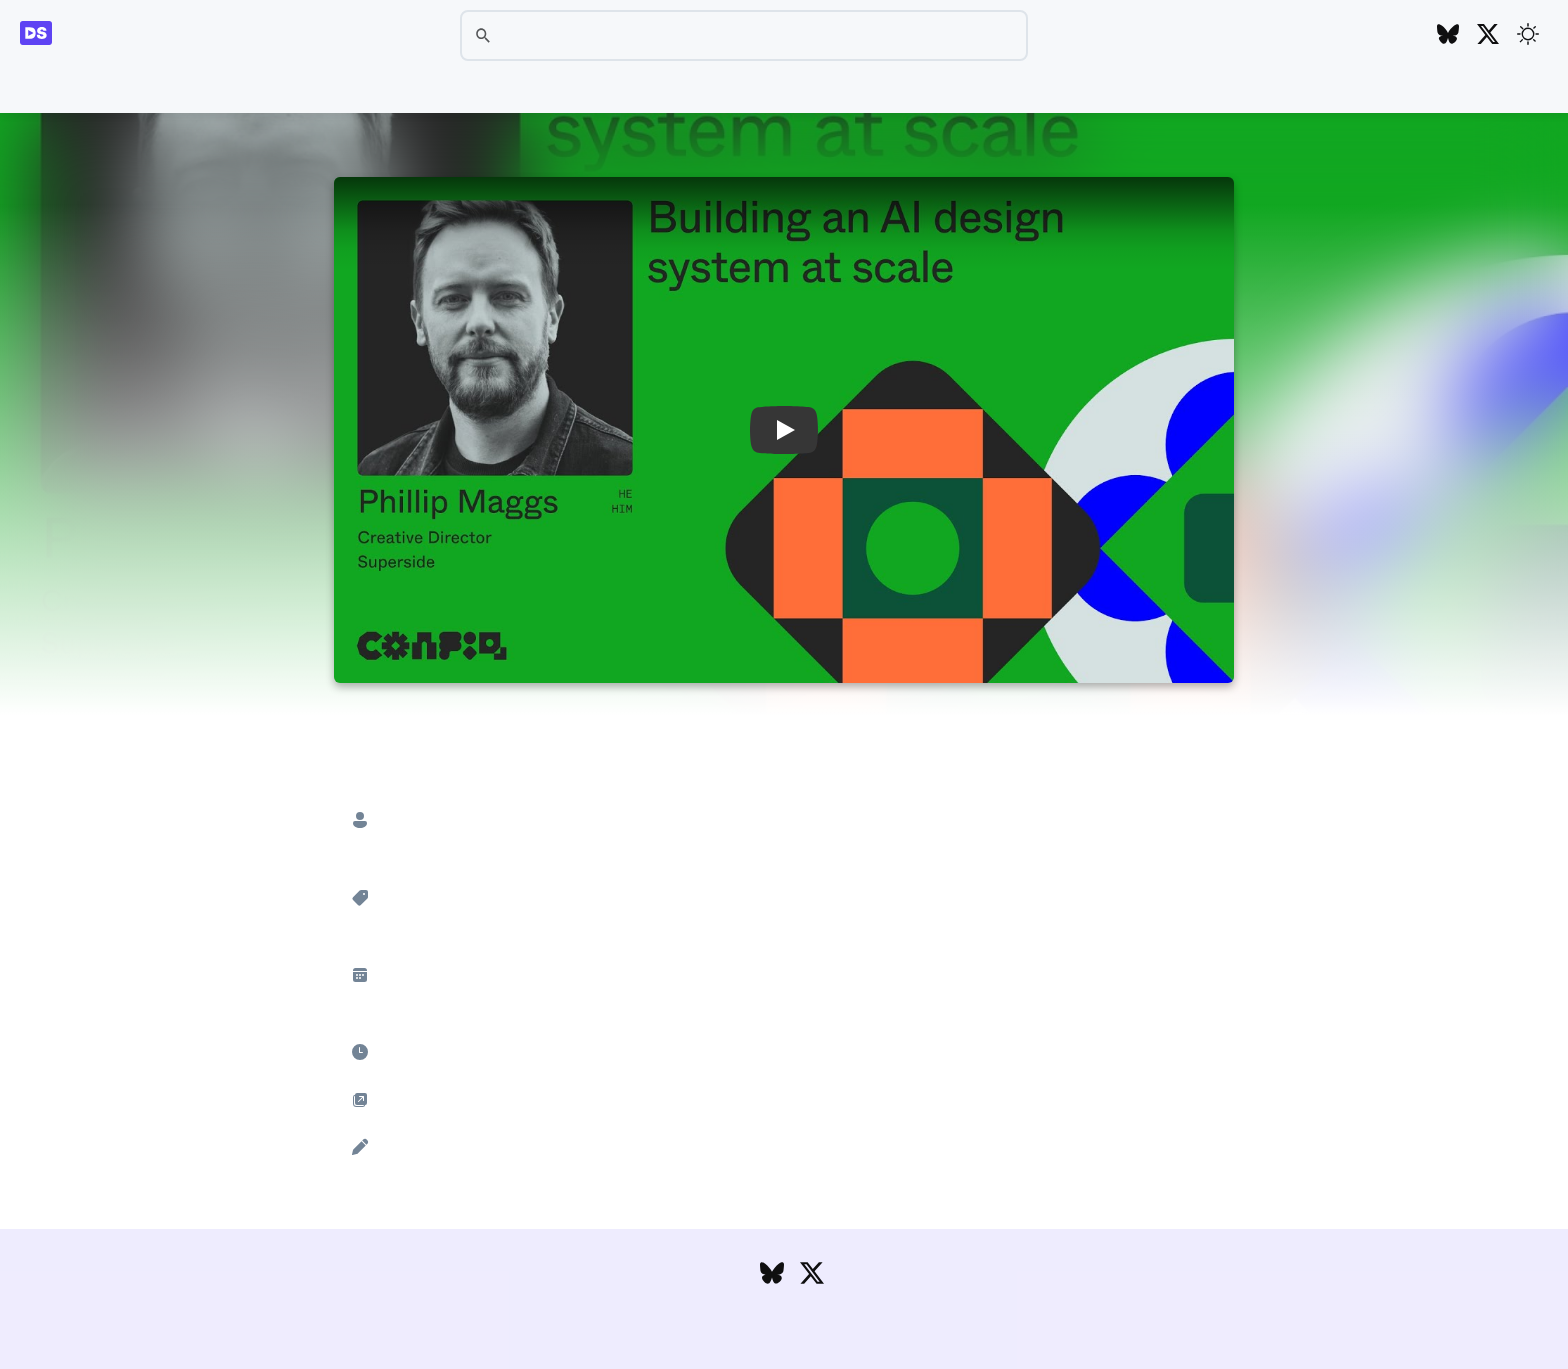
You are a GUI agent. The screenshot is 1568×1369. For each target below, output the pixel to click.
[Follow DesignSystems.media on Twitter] (1488, 35)
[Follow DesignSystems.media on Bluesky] (1448, 35)
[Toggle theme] (1528, 34)
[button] (784, 430)
